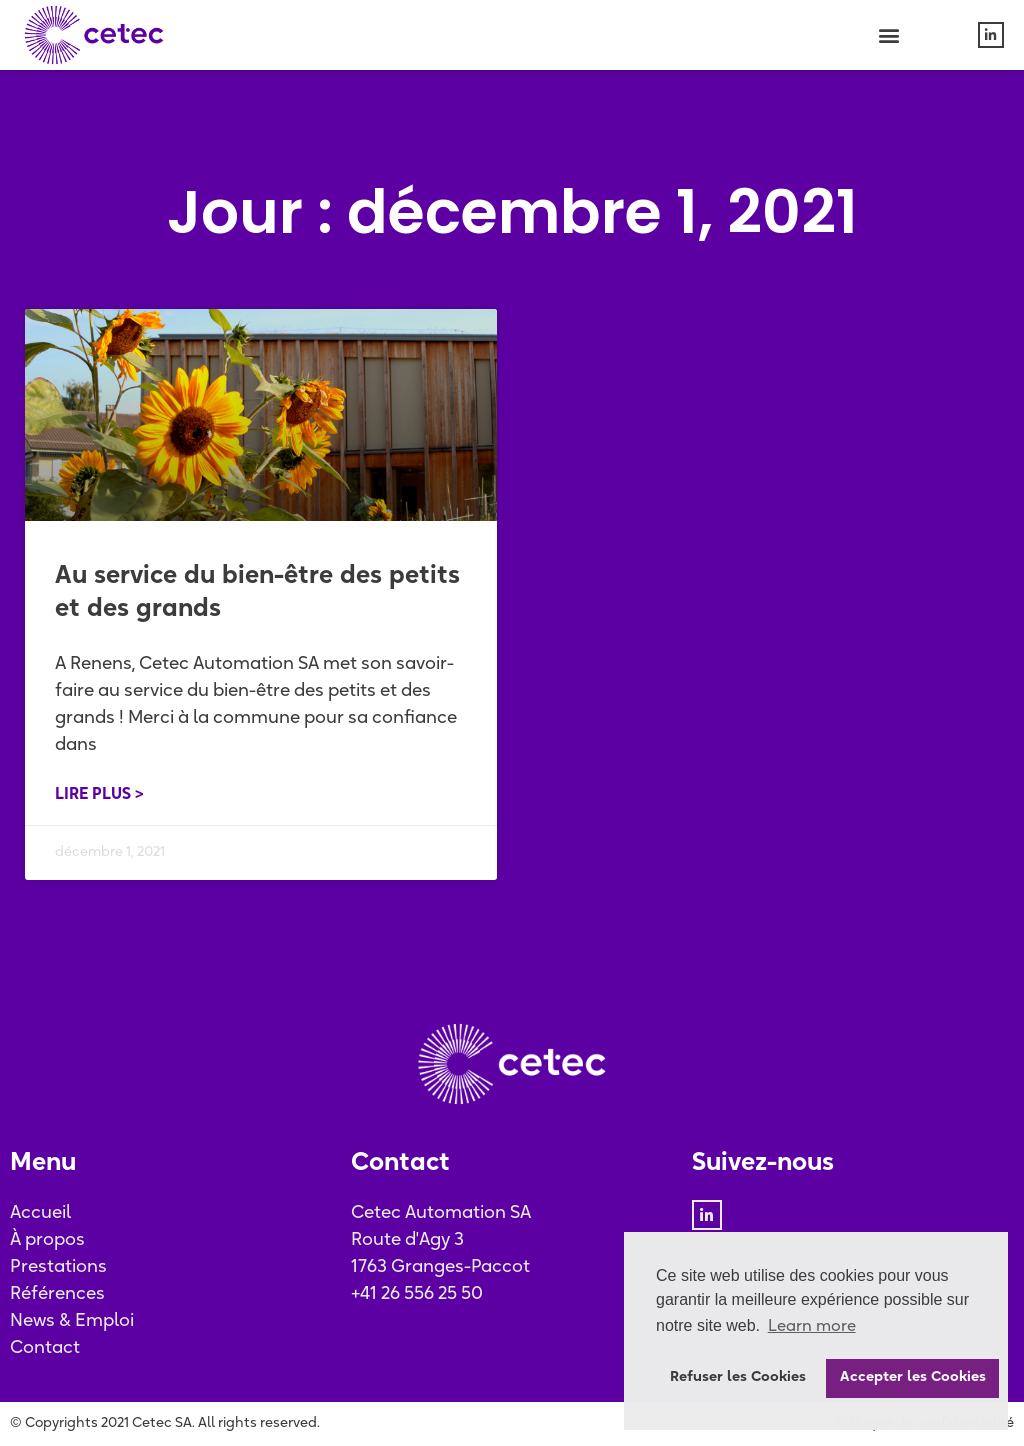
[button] (889, 35)
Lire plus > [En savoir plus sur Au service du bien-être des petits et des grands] (99, 795)
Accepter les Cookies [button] (913, 1377)
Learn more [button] (812, 1327)
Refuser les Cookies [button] (738, 1377)
